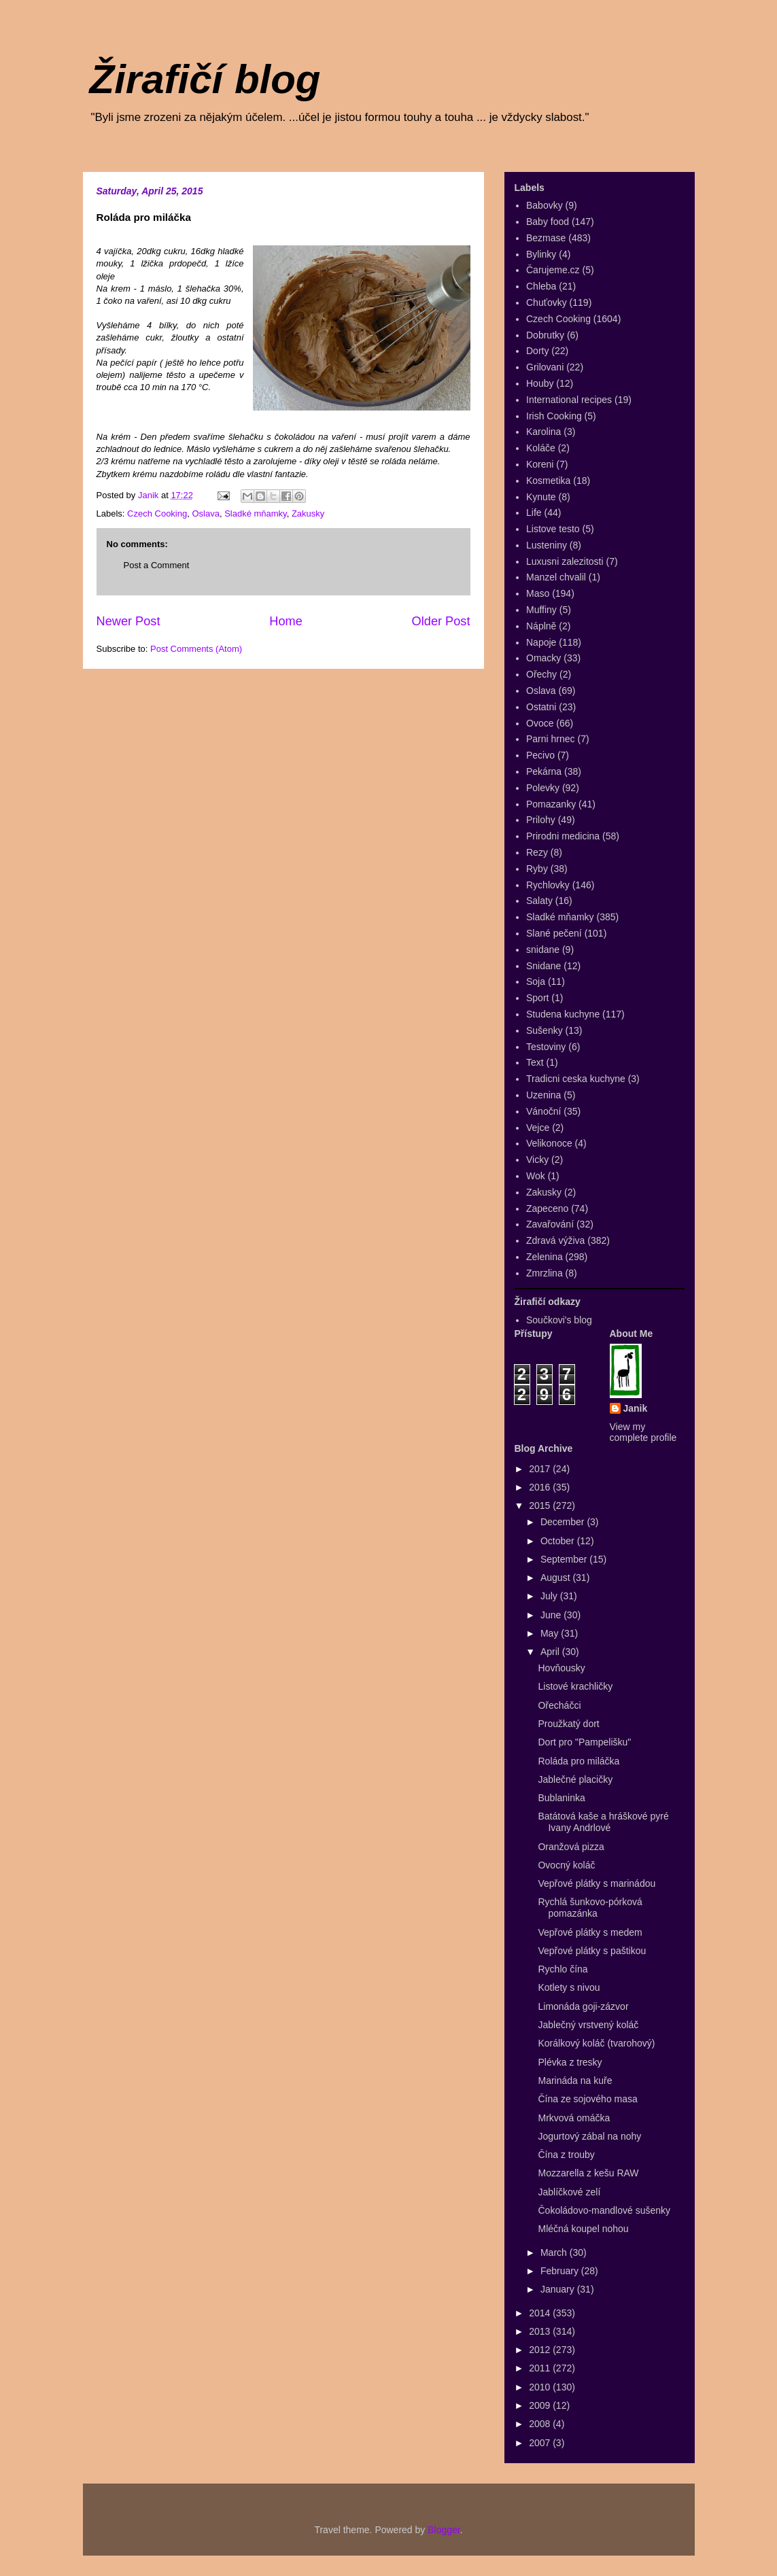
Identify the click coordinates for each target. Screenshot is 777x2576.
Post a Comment (157, 565)
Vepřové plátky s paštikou (592, 1950)
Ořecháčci (559, 1705)
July (550, 1595)
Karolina (543, 431)
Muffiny (541, 609)
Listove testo (553, 528)
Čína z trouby (566, 2154)
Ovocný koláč (566, 1865)
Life (534, 512)
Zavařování (550, 1224)
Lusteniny (546, 545)
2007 (541, 2442)
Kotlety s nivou (569, 1987)
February (560, 2270)
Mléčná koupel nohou (583, 2228)
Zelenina (544, 1256)
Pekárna (544, 771)
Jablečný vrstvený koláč (588, 2024)
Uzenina (543, 1095)
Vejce (537, 1127)
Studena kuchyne (563, 1014)
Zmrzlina (544, 1273)
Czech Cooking (157, 513)
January (558, 2289)
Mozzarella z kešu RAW (588, 2173)
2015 (541, 1505)
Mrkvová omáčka (574, 2117)
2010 (541, 2387)
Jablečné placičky (575, 1779)
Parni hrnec (550, 738)
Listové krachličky (575, 1686)
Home (286, 621)
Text (535, 1062)
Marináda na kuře (575, 2080)
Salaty (539, 900)
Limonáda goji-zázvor (583, 2006)
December (563, 1521)
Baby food (547, 221)
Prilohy (540, 819)
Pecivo (540, 755)
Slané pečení (554, 933)
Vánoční (543, 1111)
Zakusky (308, 513)
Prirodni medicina (563, 836)
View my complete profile (643, 1432)
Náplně (541, 626)
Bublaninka (561, 1797)
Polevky (542, 787)
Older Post (441, 621)
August (556, 1577)
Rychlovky (548, 885)
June (552, 1614)
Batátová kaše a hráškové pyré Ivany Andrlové (603, 1822)
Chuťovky (546, 302)
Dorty (537, 350)
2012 (541, 2349)
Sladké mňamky (255, 513)
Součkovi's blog (559, 1320)
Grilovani (545, 367)
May (550, 1633)
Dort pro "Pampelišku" (584, 1742)
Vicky (537, 1159)
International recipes (569, 399)
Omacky (543, 657)
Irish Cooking (554, 416)
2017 (541, 1468)
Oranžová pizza (571, 1846)
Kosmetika (548, 480)
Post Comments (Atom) (196, 649)
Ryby (537, 868)
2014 (541, 2313)
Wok (535, 1175)
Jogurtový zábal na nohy (589, 2136)
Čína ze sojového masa (587, 2098)
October (558, 1540)
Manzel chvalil (556, 577)
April (551, 1651)
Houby (539, 383)
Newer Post (128, 621)
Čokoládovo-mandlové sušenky (604, 2210)
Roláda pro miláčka (578, 1761)
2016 (541, 1487)
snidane (542, 949)
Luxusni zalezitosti (565, 561)
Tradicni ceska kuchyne (575, 1078)
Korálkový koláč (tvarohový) (596, 2043)
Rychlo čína (562, 1969)
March (555, 2252)
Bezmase (546, 237)
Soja (535, 981)
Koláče (540, 447)
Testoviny (546, 1046)
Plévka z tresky (570, 2062)
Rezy (537, 852)
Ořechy (541, 674)
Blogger (444, 2529)
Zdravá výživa (555, 1240)
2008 (541, 2423)
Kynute (541, 496)
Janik (635, 1408)
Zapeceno (547, 1208)
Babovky (544, 205)
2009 (541, 2405)
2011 (541, 2368)
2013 (541, 2331)
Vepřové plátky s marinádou (596, 1883)
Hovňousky (561, 1668)
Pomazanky (551, 804)
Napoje (541, 642)
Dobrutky (545, 335)
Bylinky (541, 254)
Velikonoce (549, 1143)
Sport (537, 997)
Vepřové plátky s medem (590, 1932)
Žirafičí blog (205, 79)
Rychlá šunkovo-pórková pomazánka (590, 1907)
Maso (537, 593)
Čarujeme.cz (553, 269)
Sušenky (544, 1030)
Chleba (541, 286)
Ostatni (541, 706)
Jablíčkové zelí (569, 2192)
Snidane (543, 965)
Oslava (205, 513)
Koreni (539, 464)
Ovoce (539, 723)
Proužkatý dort (568, 1723)
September (564, 1559)
